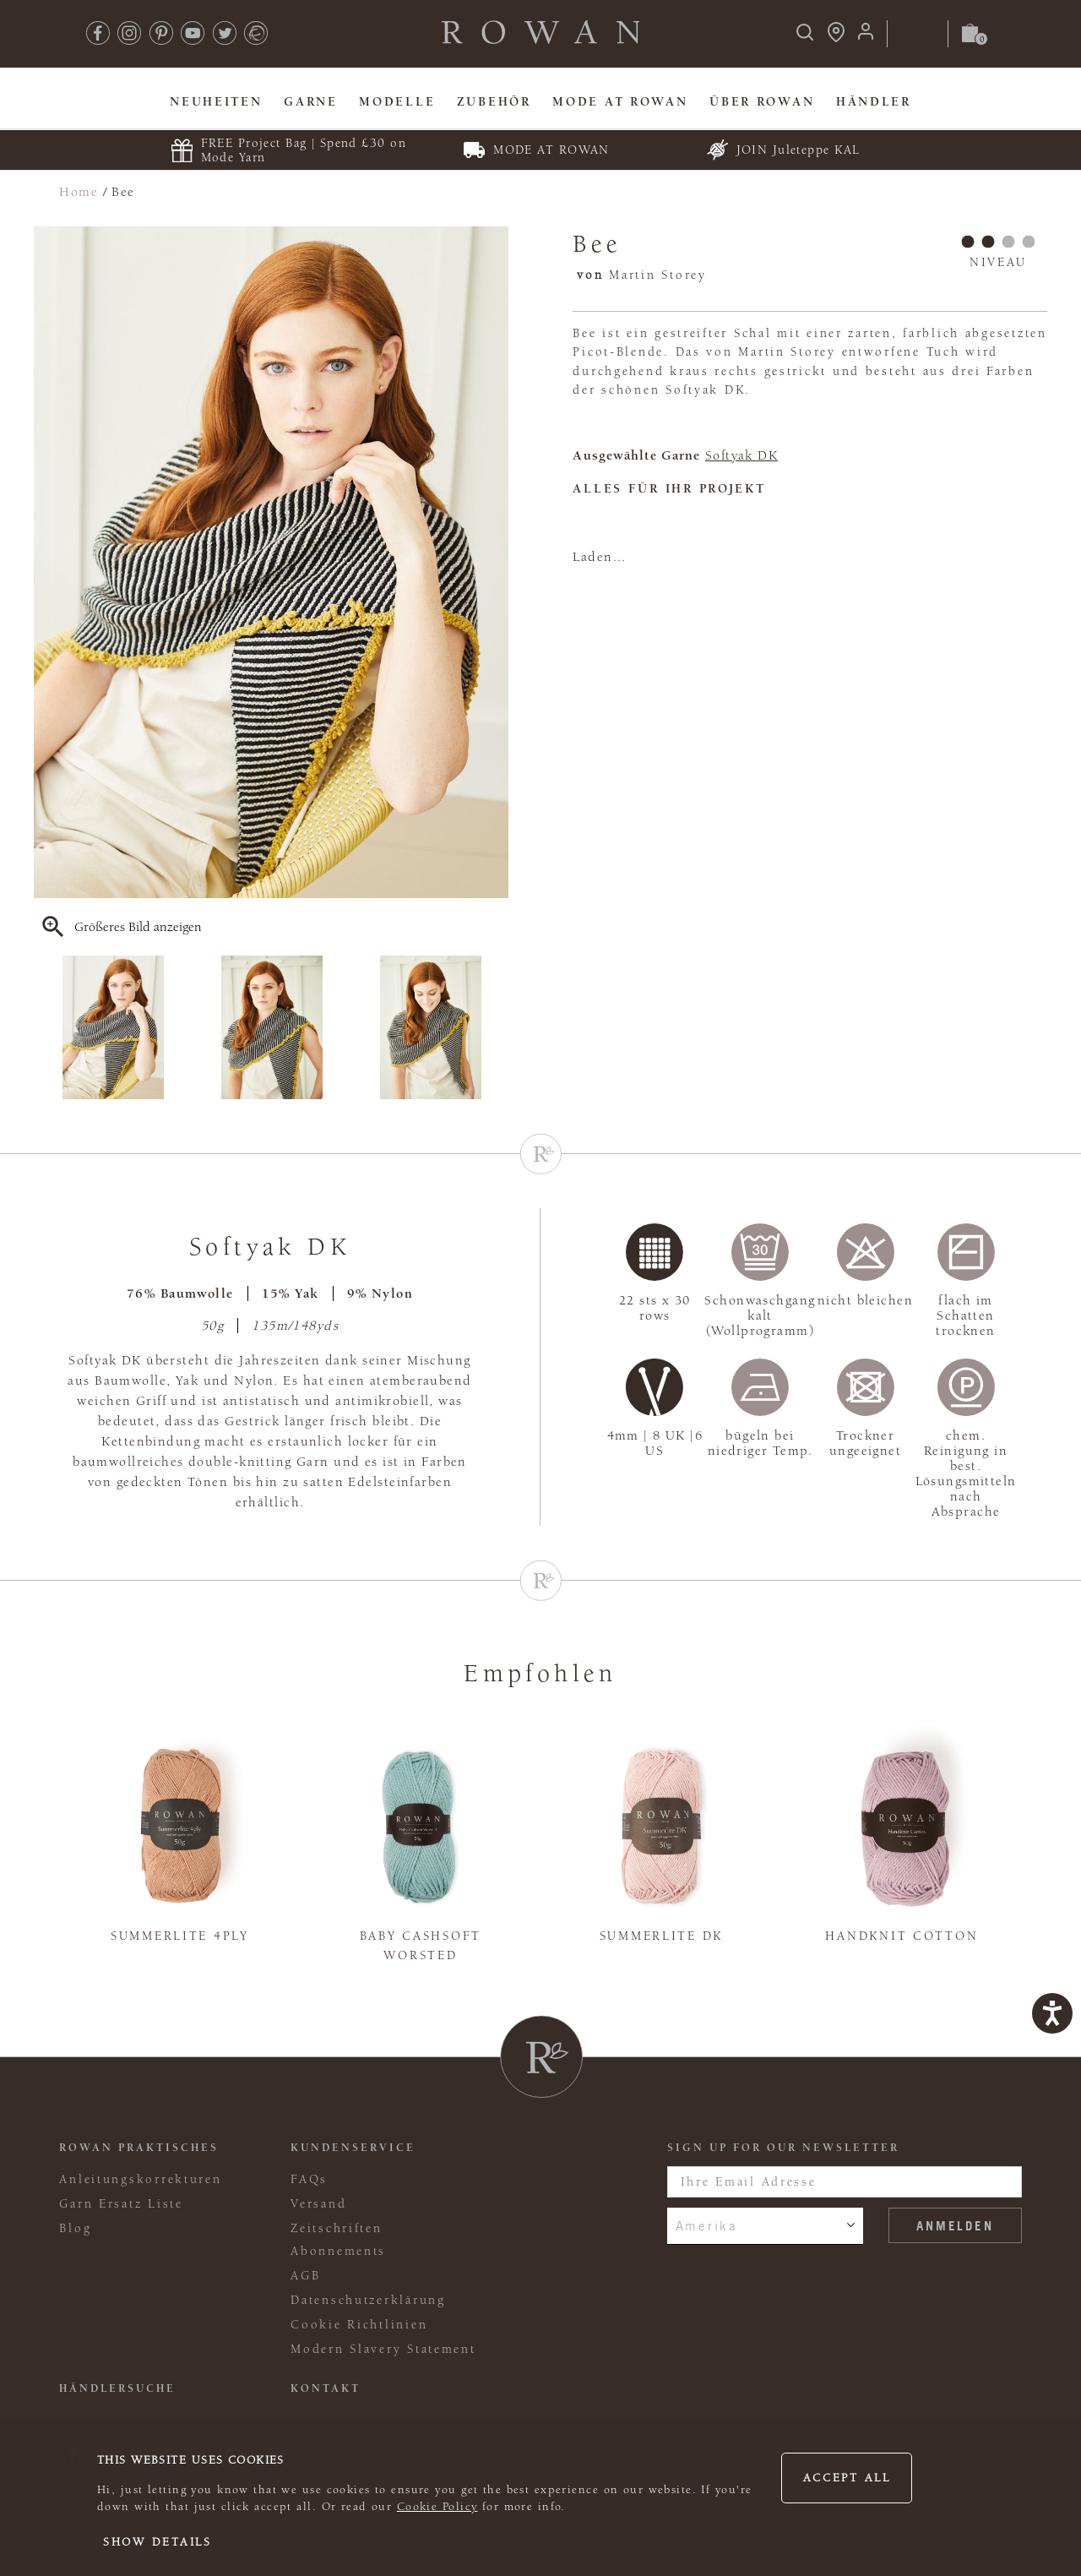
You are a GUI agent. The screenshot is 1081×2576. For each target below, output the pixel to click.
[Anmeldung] (865, 36)
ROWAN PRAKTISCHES (139, 2148)
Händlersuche (117, 2388)
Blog (75, 2228)
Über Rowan (761, 102)
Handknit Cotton (901, 1936)
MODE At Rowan (619, 102)
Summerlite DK (661, 1936)
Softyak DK (741, 455)
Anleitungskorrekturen (140, 2179)
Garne (311, 102)
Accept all (847, 2478)
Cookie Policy (437, 2506)
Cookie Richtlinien (359, 2324)
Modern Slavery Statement (383, 2349)
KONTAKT (326, 2388)
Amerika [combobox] (707, 2225)
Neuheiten (216, 102)
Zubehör (494, 102)
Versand (318, 2204)
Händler (873, 102)
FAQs (309, 2179)
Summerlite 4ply (180, 1936)
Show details (157, 2542)
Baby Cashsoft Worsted (420, 1946)
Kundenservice (353, 2148)
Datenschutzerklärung (368, 2300)
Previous (44, 1027)
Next (497, 1027)
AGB (305, 2275)
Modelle (397, 102)
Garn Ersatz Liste (120, 2204)
